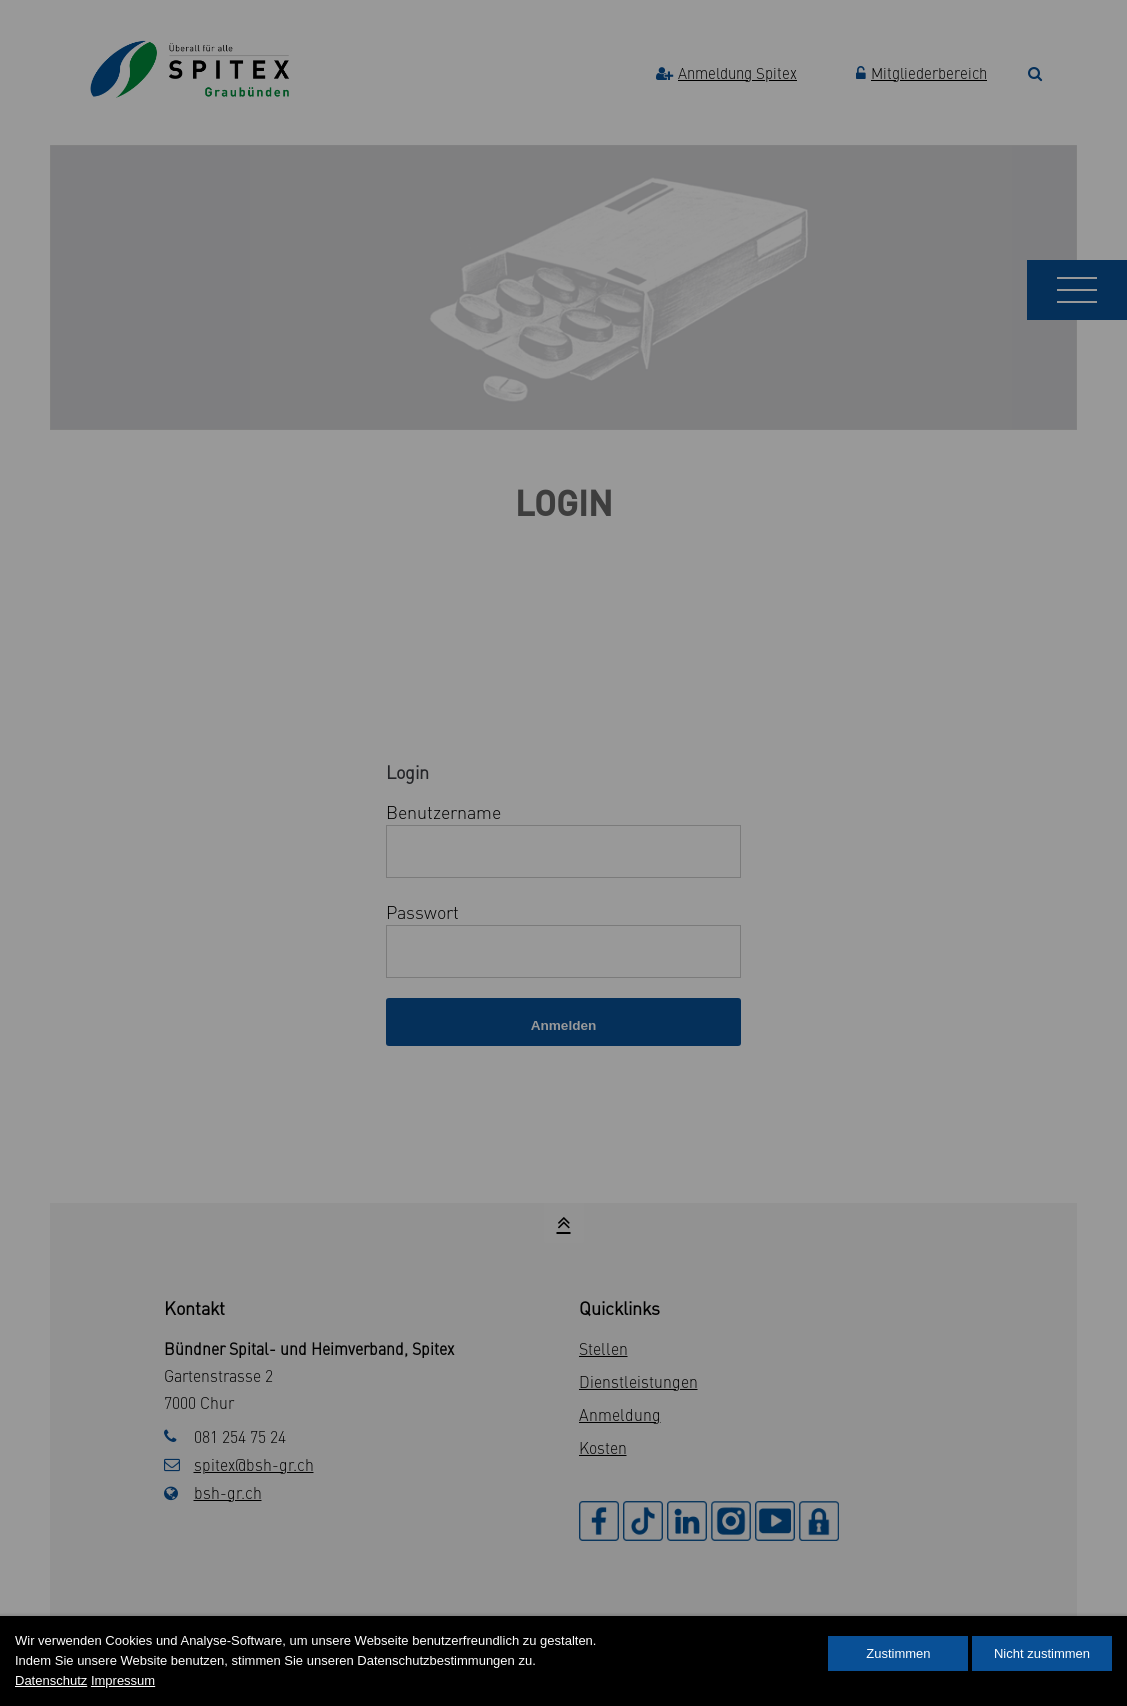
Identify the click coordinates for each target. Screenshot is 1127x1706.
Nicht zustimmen (1042, 1653)
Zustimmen (898, 1653)
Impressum (123, 1680)
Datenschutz (51, 1680)
